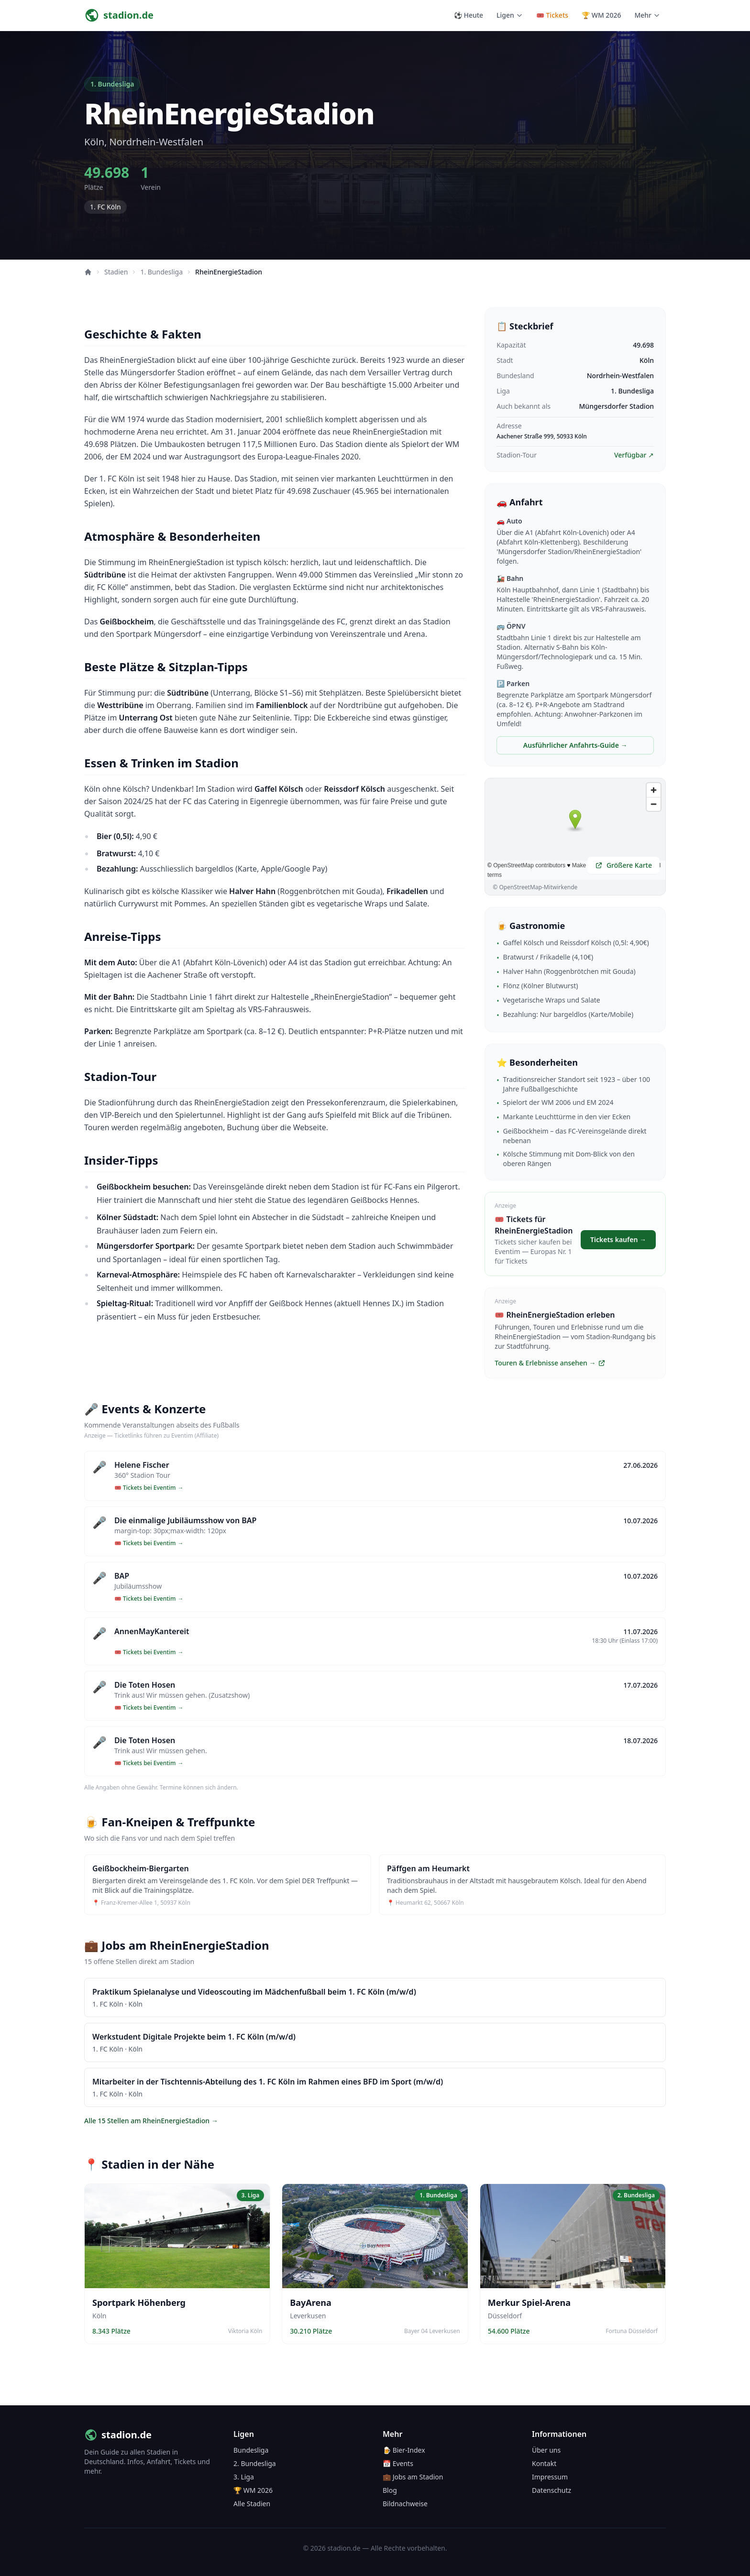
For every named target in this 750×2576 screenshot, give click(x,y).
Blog (390, 2490)
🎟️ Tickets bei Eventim (148, 1488)
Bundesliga (250, 2450)
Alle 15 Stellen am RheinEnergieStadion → (151, 2120)
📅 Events (398, 2463)
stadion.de (118, 2435)
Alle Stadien (251, 2503)
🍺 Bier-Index (404, 2450)
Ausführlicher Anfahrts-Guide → (575, 745)
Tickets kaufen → (618, 1239)
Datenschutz (551, 2490)
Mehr (647, 15)
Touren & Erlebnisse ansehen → (550, 1362)
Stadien (116, 271)
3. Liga (243, 2476)
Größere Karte (623, 865)
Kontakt (544, 2463)
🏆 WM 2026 (601, 15)
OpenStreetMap (520, 887)
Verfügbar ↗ (634, 454)
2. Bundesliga (254, 2463)
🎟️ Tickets (552, 15)
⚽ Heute (468, 15)
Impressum (550, 2476)
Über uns (546, 2450)
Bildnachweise (405, 2503)
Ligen (509, 15)
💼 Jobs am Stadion (413, 2476)
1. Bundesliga (161, 271)
